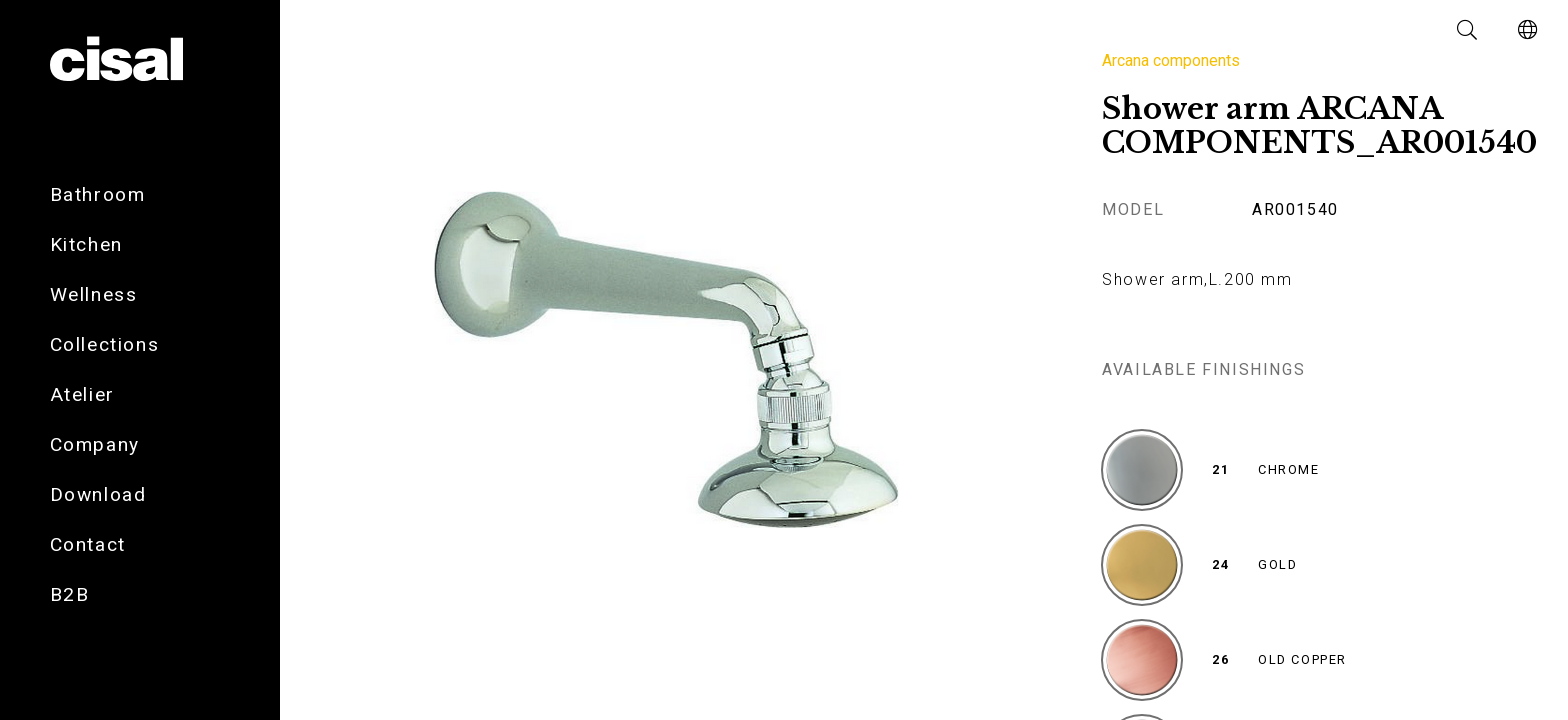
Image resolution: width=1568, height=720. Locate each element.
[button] (1468, 30)
